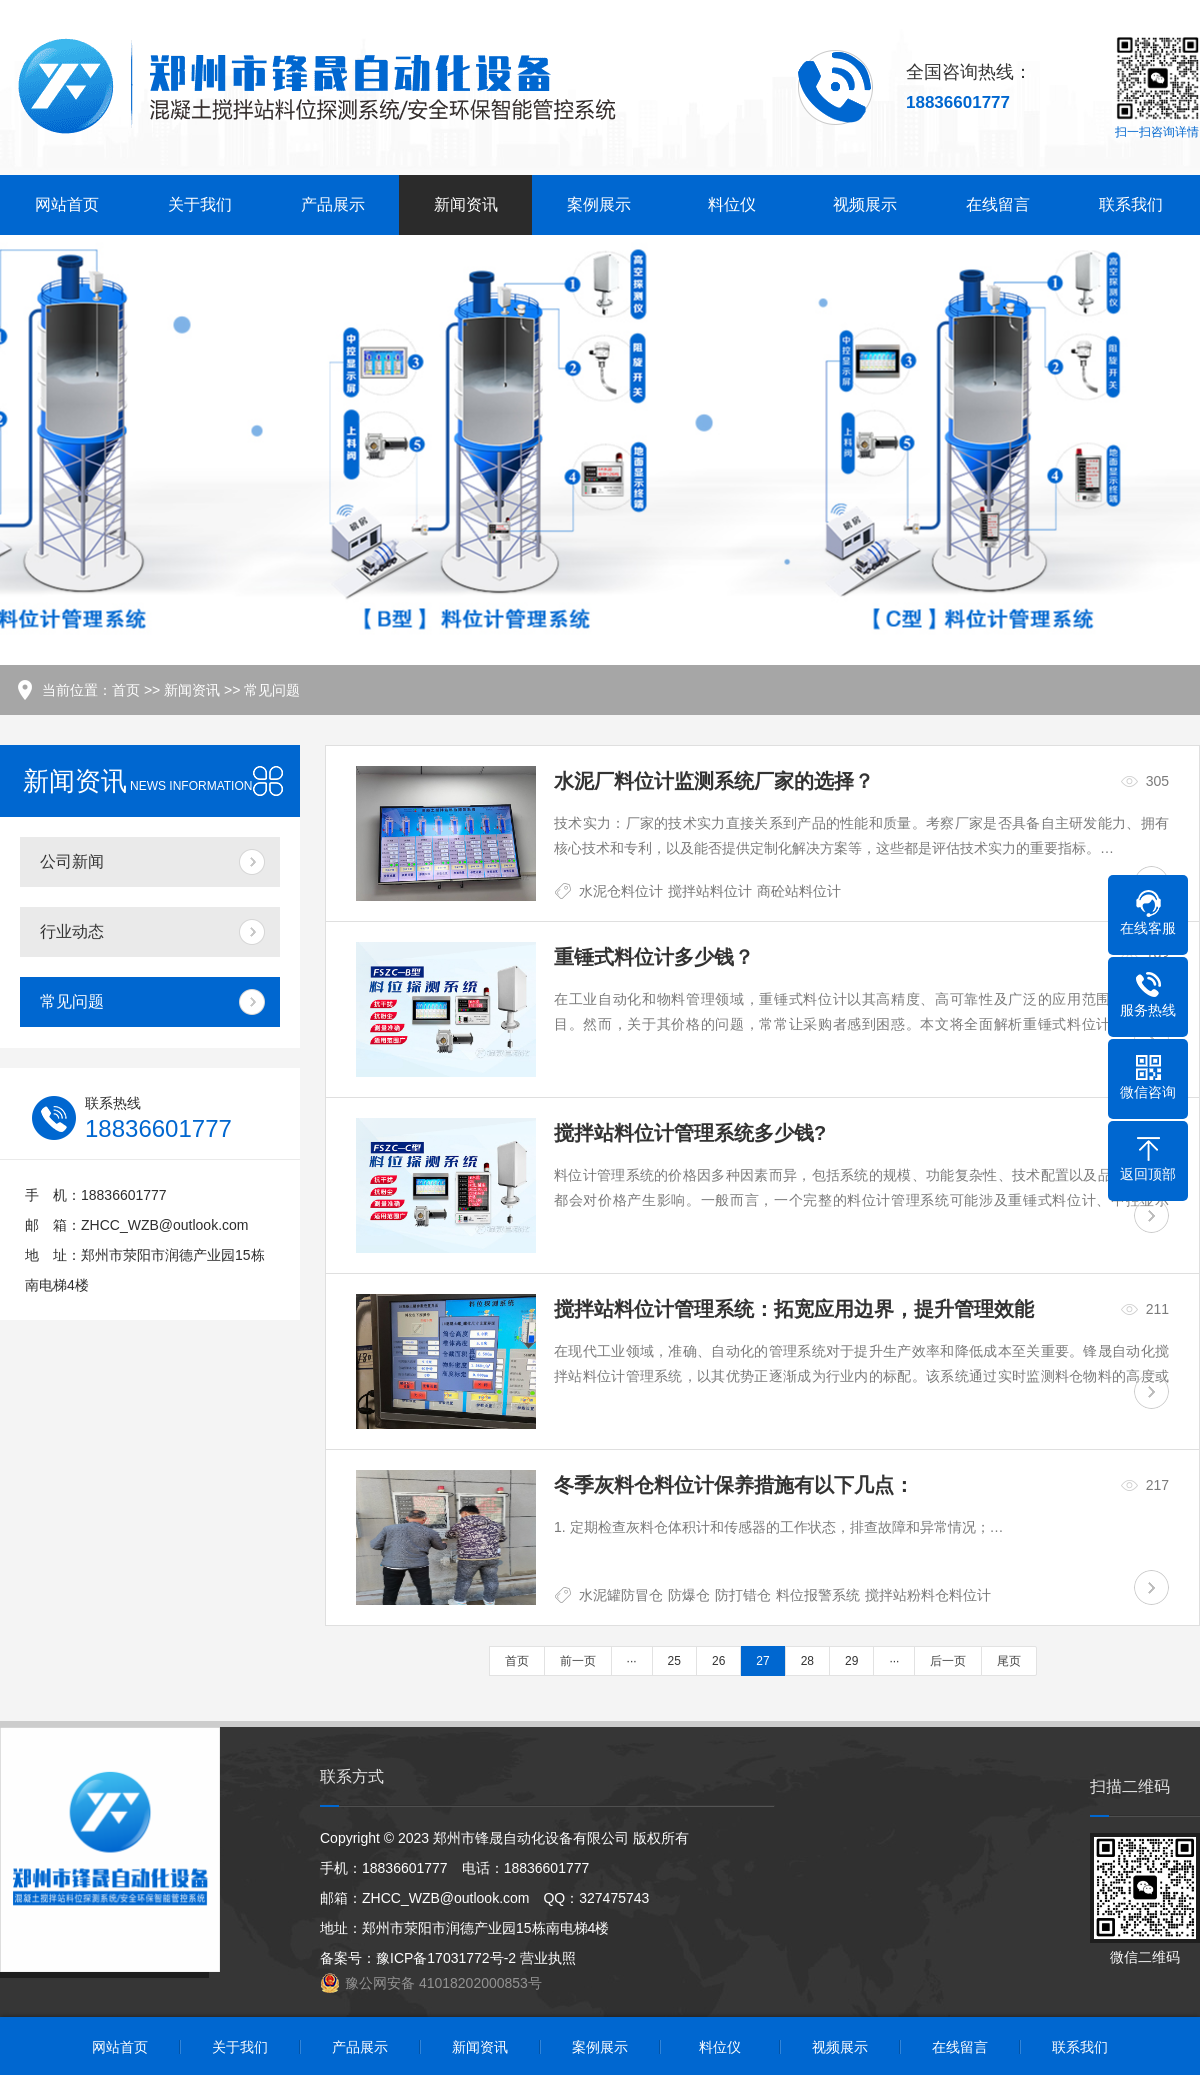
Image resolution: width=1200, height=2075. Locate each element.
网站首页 (67, 204)
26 (718, 1661)
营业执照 (548, 1958)
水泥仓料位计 (621, 891)
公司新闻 (72, 861)
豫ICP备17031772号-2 (446, 1958)
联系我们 (1131, 204)
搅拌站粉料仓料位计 (928, 1595)
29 (851, 1661)
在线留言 (998, 204)
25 (674, 1661)
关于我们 (200, 204)
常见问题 (272, 690)
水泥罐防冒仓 (621, 1595)
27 (762, 1661)
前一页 (578, 1661)
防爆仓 (689, 1595)
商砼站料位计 (799, 891)
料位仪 (732, 204)
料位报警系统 (818, 1595)
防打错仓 (743, 1595)
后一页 (948, 1661)
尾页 (1009, 1661)
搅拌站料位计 (710, 891)
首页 (126, 690)
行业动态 (72, 931)
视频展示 (865, 204)
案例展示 (599, 204)
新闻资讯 (466, 204)
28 (807, 1661)
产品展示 (333, 204)
